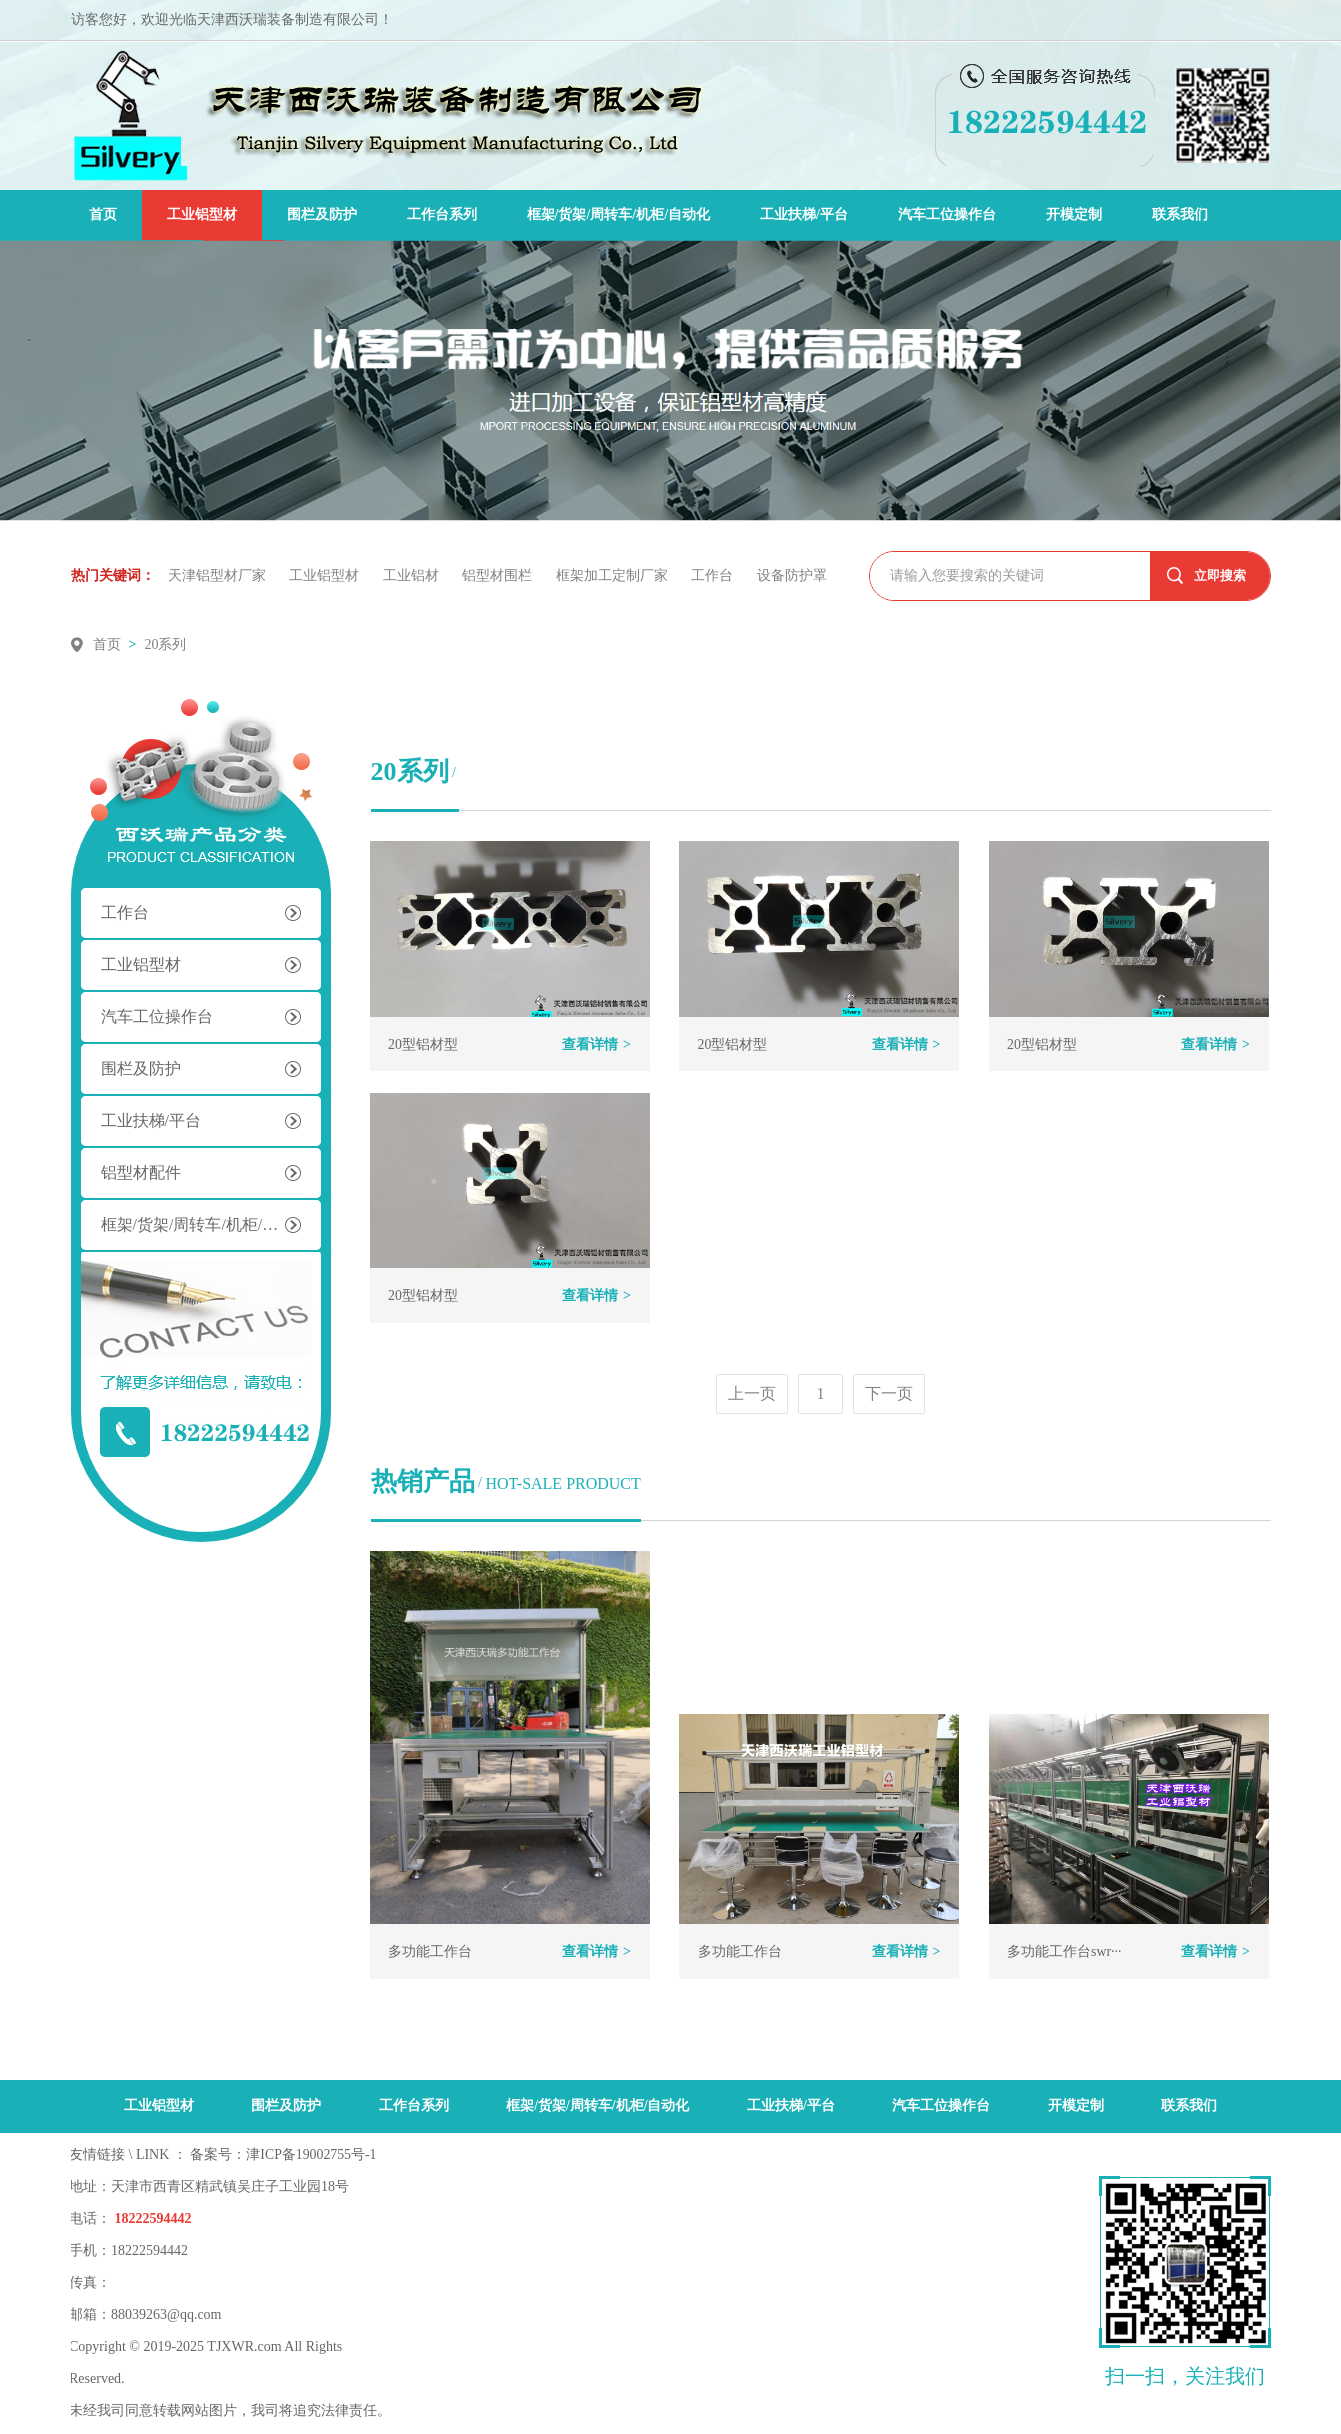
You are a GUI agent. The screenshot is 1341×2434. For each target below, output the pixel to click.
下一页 (889, 1393)
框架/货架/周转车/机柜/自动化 (619, 214)
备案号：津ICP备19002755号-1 (283, 2155)
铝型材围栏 (500, 575)
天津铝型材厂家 (219, 575)
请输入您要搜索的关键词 (967, 575)
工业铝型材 (202, 214)
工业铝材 (413, 575)
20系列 (165, 644)
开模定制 (1074, 214)
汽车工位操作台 (947, 214)
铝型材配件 (141, 1172)
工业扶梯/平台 (804, 214)
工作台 (715, 575)
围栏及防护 (322, 214)
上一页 (752, 1393)
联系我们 (1180, 214)
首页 (103, 214)
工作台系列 (442, 214)
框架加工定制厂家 (614, 575)
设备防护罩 (792, 575)
